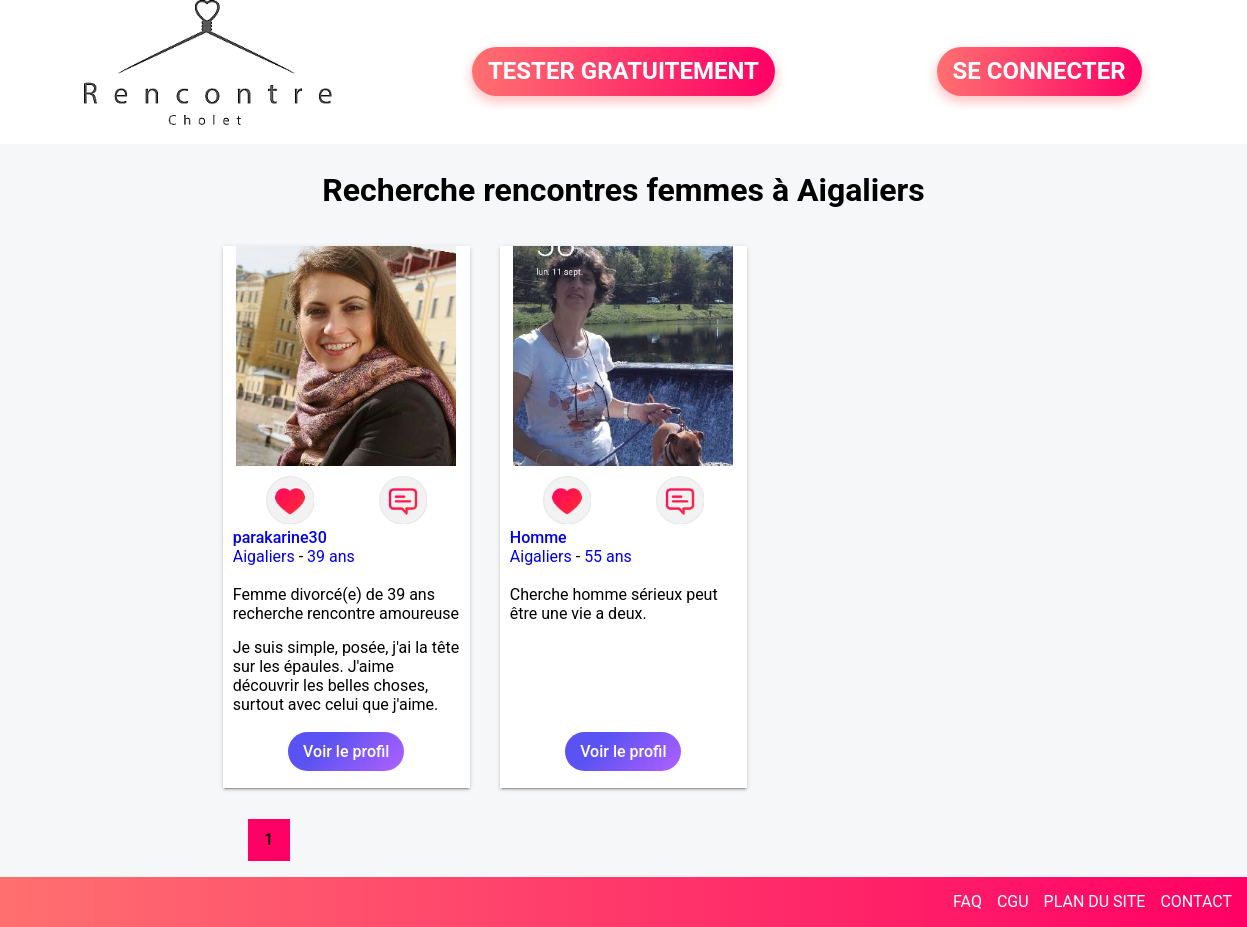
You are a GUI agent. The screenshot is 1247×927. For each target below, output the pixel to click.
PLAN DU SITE (1095, 901)
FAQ (967, 901)
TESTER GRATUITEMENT (623, 72)
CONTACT (1196, 901)
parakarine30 (280, 537)
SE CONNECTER (1039, 72)
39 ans (331, 556)
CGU (1013, 901)
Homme (538, 537)
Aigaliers (264, 556)
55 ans (608, 556)
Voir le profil (346, 751)
